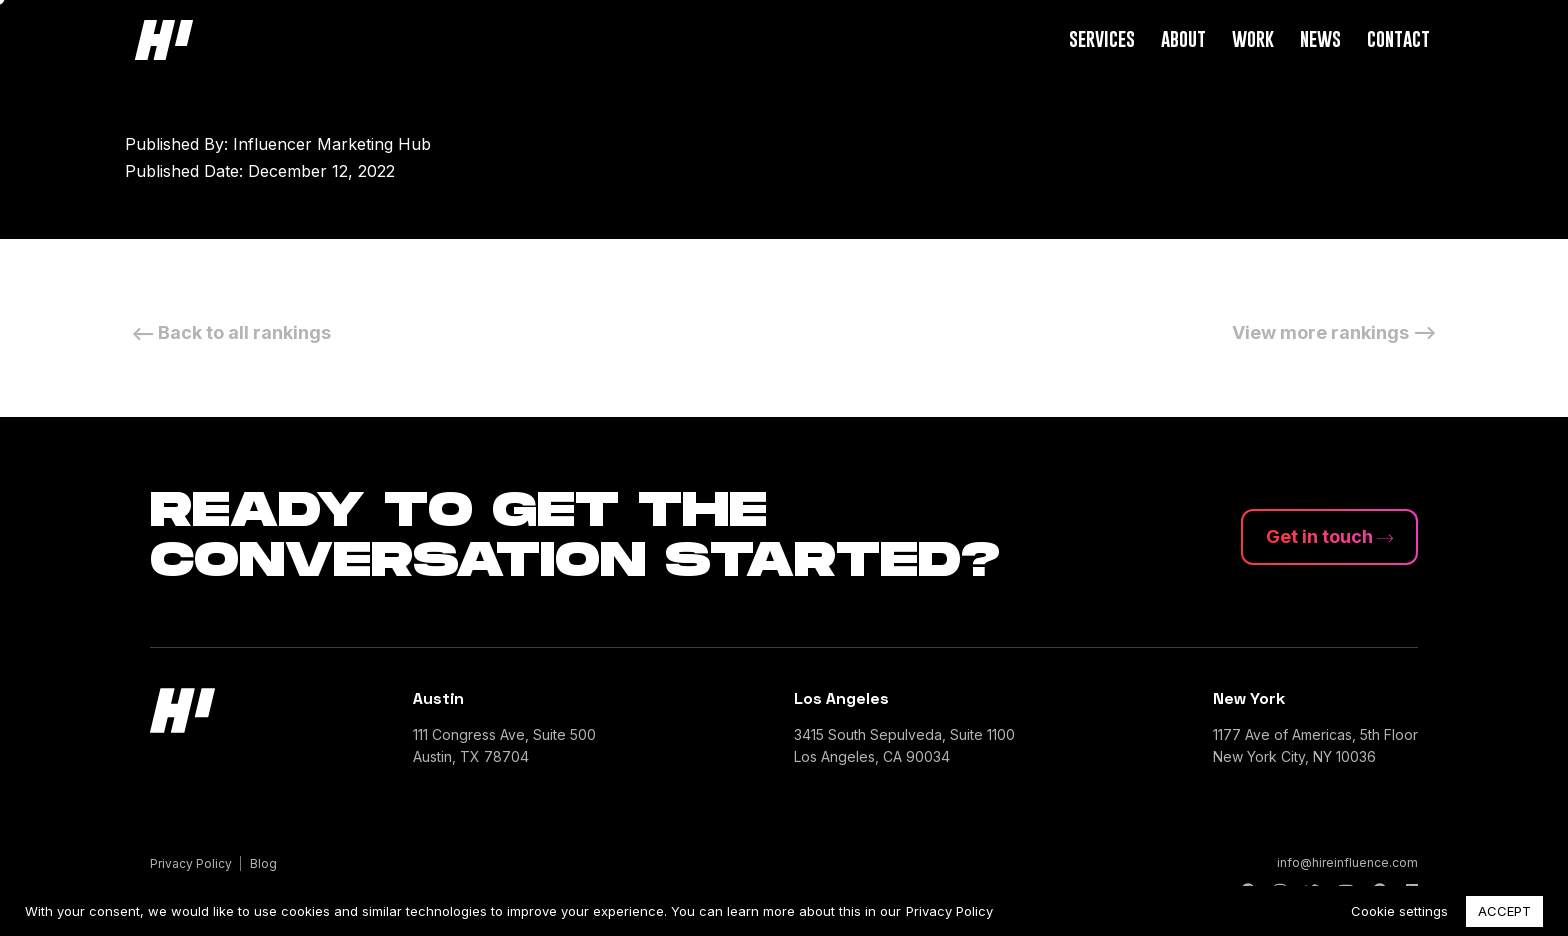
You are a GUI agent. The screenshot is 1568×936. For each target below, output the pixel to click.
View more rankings (1337, 332)
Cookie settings (1399, 911)
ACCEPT (1504, 911)
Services (1102, 38)
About (1183, 38)
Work (1253, 38)
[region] (784, 911)
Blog (263, 863)
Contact (1398, 38)
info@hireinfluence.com (1347, 862)
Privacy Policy (949, 911)
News (1320, 38)
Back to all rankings (228, 332)
